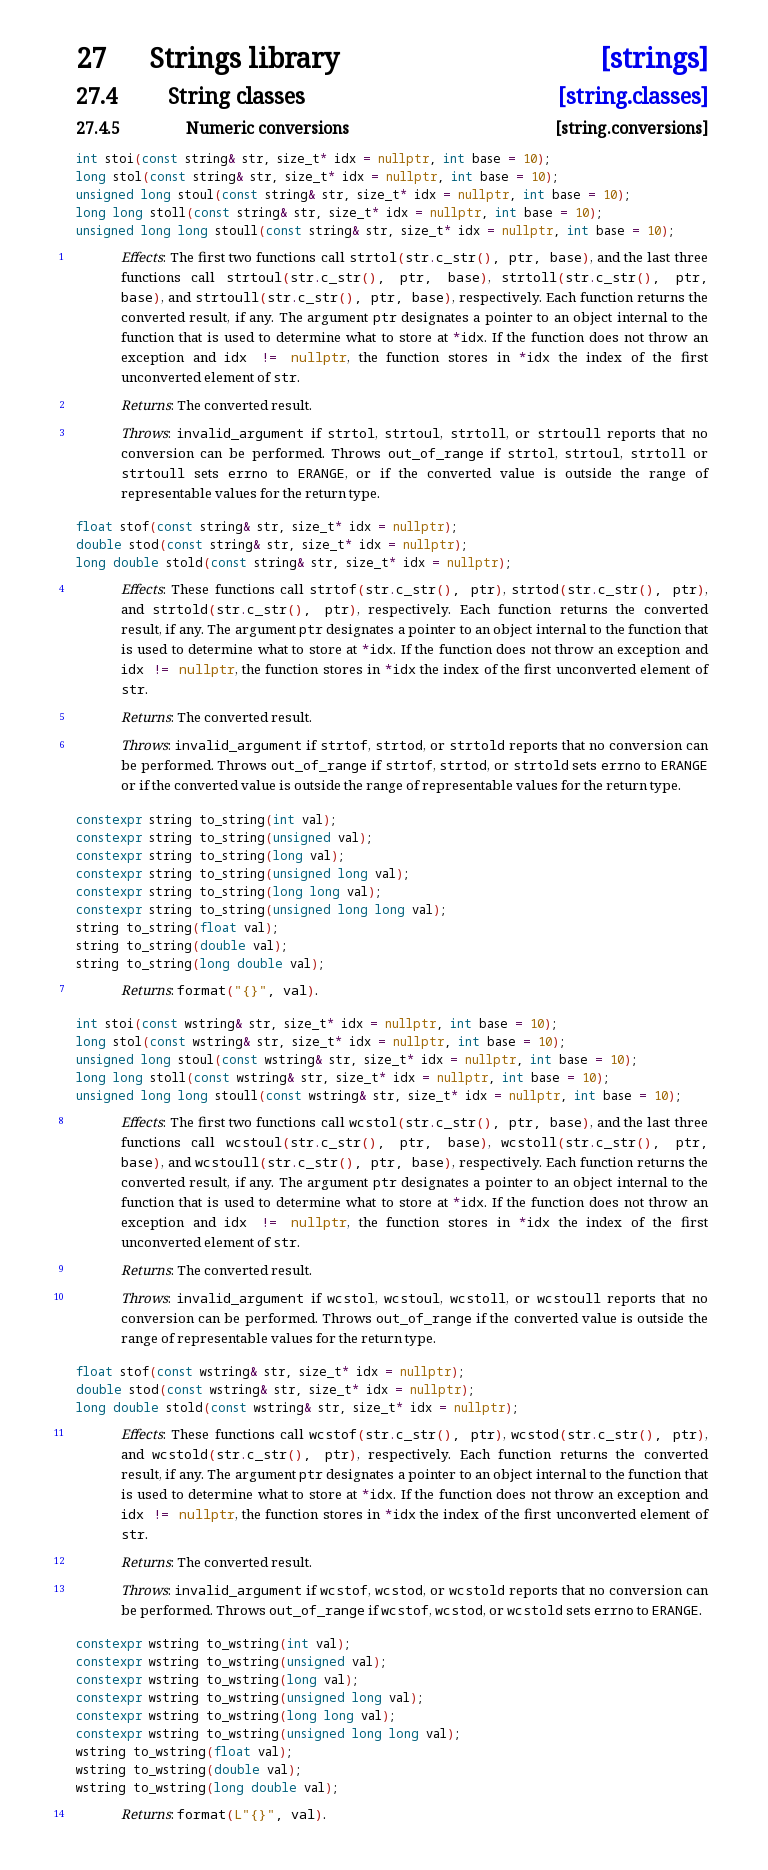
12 (59, 1560)
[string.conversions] (631, 128)
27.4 (96, 95)
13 (59, 1588)
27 (91, 58)
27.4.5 (98, 128)
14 (59, 1813)
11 (59, 1432)
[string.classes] (633, 95)
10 (59, 1296)
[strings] (654, 58)
